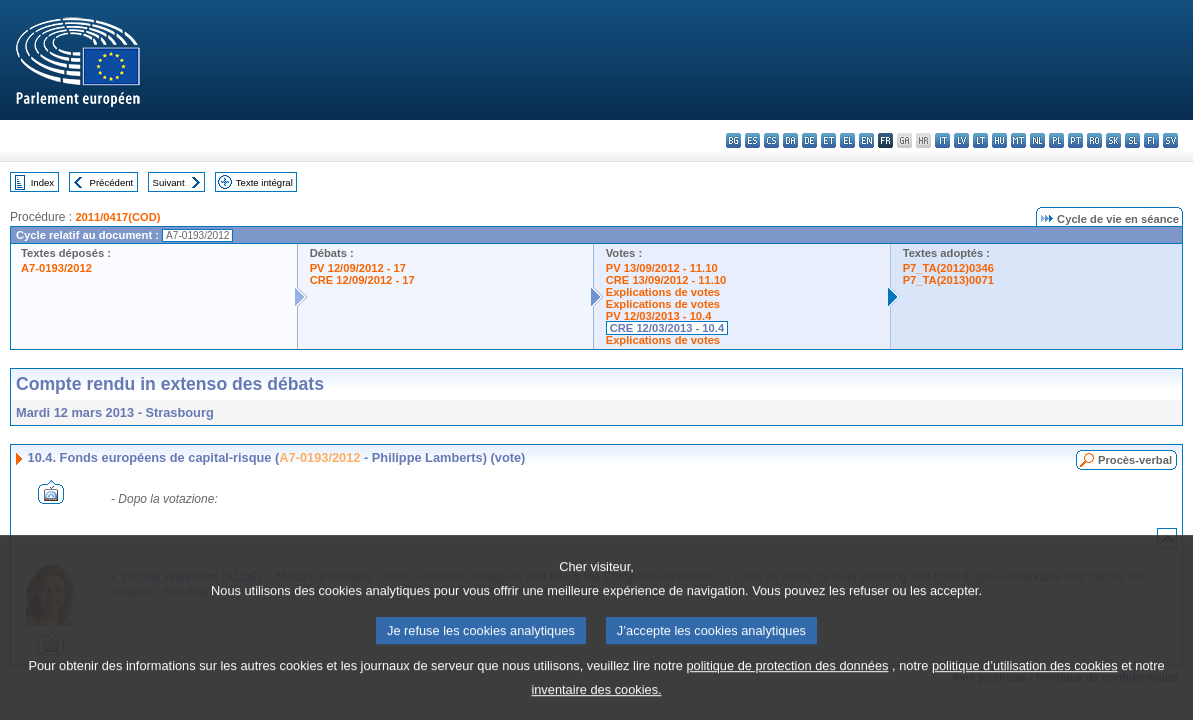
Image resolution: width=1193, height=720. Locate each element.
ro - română (1094, 140)
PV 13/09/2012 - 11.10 (662, 268)
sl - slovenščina (1132, 140)
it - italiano (942, 140)
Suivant (169, 182)
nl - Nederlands (1037, 140)
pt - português (1075, 140)
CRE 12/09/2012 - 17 (362, 280)
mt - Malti (1018, 140)
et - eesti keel (828, 140)
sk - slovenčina (1113, 140)
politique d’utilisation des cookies (1025, 686)
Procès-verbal (1135, 460)
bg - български (733, 140)
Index (42, 182)
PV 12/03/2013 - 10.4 (659, 316)
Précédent (112, 182)
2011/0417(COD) (117, 217)
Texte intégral (264, 182)
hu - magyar (999, 140)
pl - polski (1056, 140)
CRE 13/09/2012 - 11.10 (666, 280)
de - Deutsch (809, 140)
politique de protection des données (787, 686)
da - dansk (790, 140)
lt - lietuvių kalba (980, 140)
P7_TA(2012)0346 (948, 268)
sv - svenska (1170, 140)
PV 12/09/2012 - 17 (358, 268)
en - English (866, 140)
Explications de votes (663, 292)
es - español (752, 140)
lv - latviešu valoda (961, 140)
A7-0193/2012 (56, 268)
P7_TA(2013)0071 (948, 280)
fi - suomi (1151, 140)
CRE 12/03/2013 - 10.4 (667, 328)
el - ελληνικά (847, 140)
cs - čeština (771, 140)
